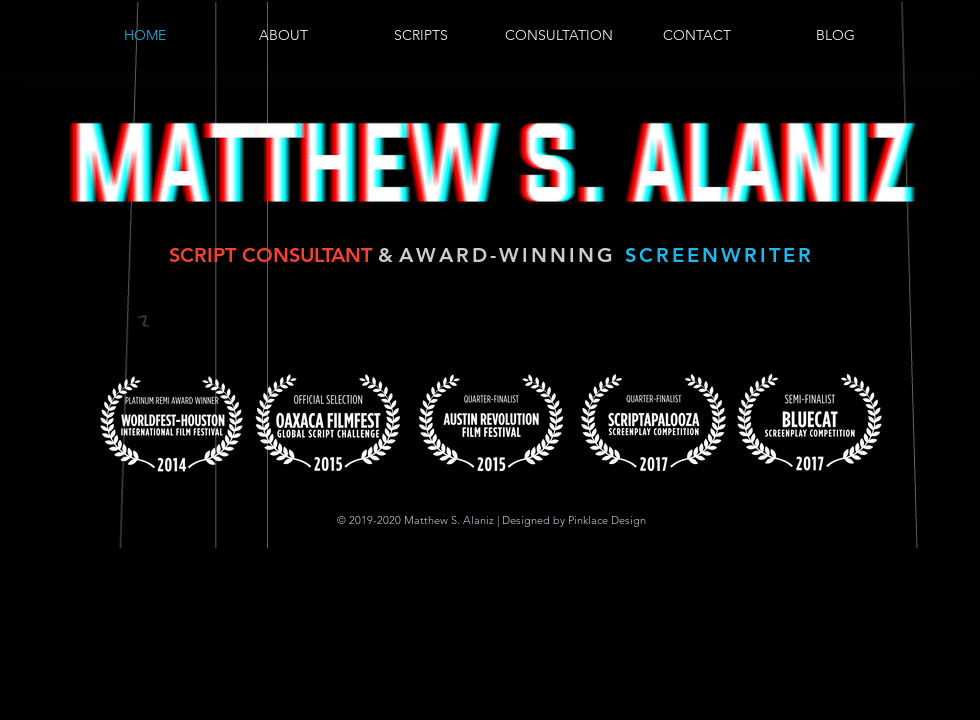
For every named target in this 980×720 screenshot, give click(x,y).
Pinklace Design (607, 520)
